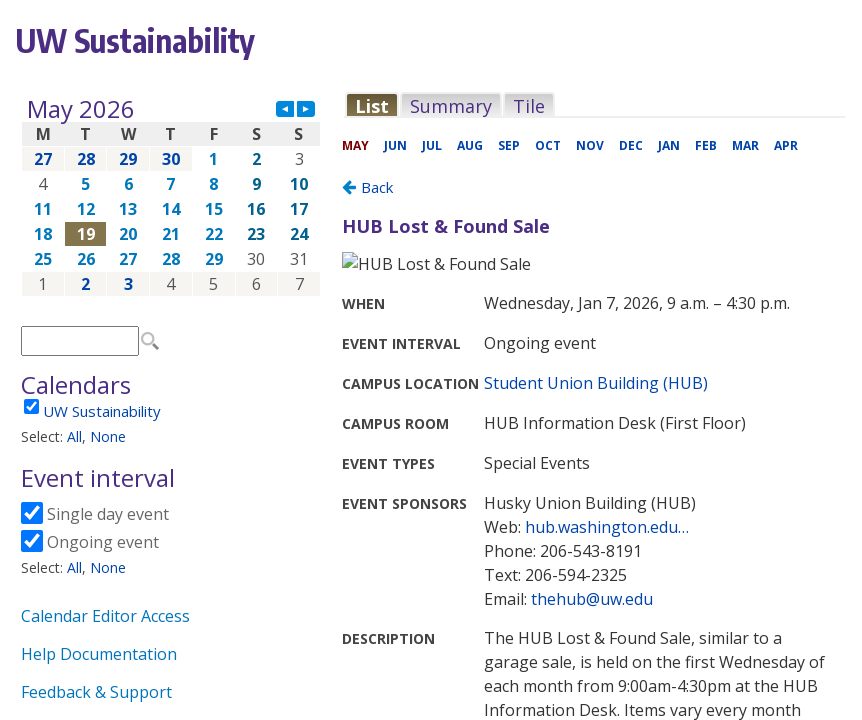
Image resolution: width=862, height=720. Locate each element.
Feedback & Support (96, 692)
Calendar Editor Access (105, 616)
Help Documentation (99, 654)
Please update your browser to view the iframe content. (171, 196)
